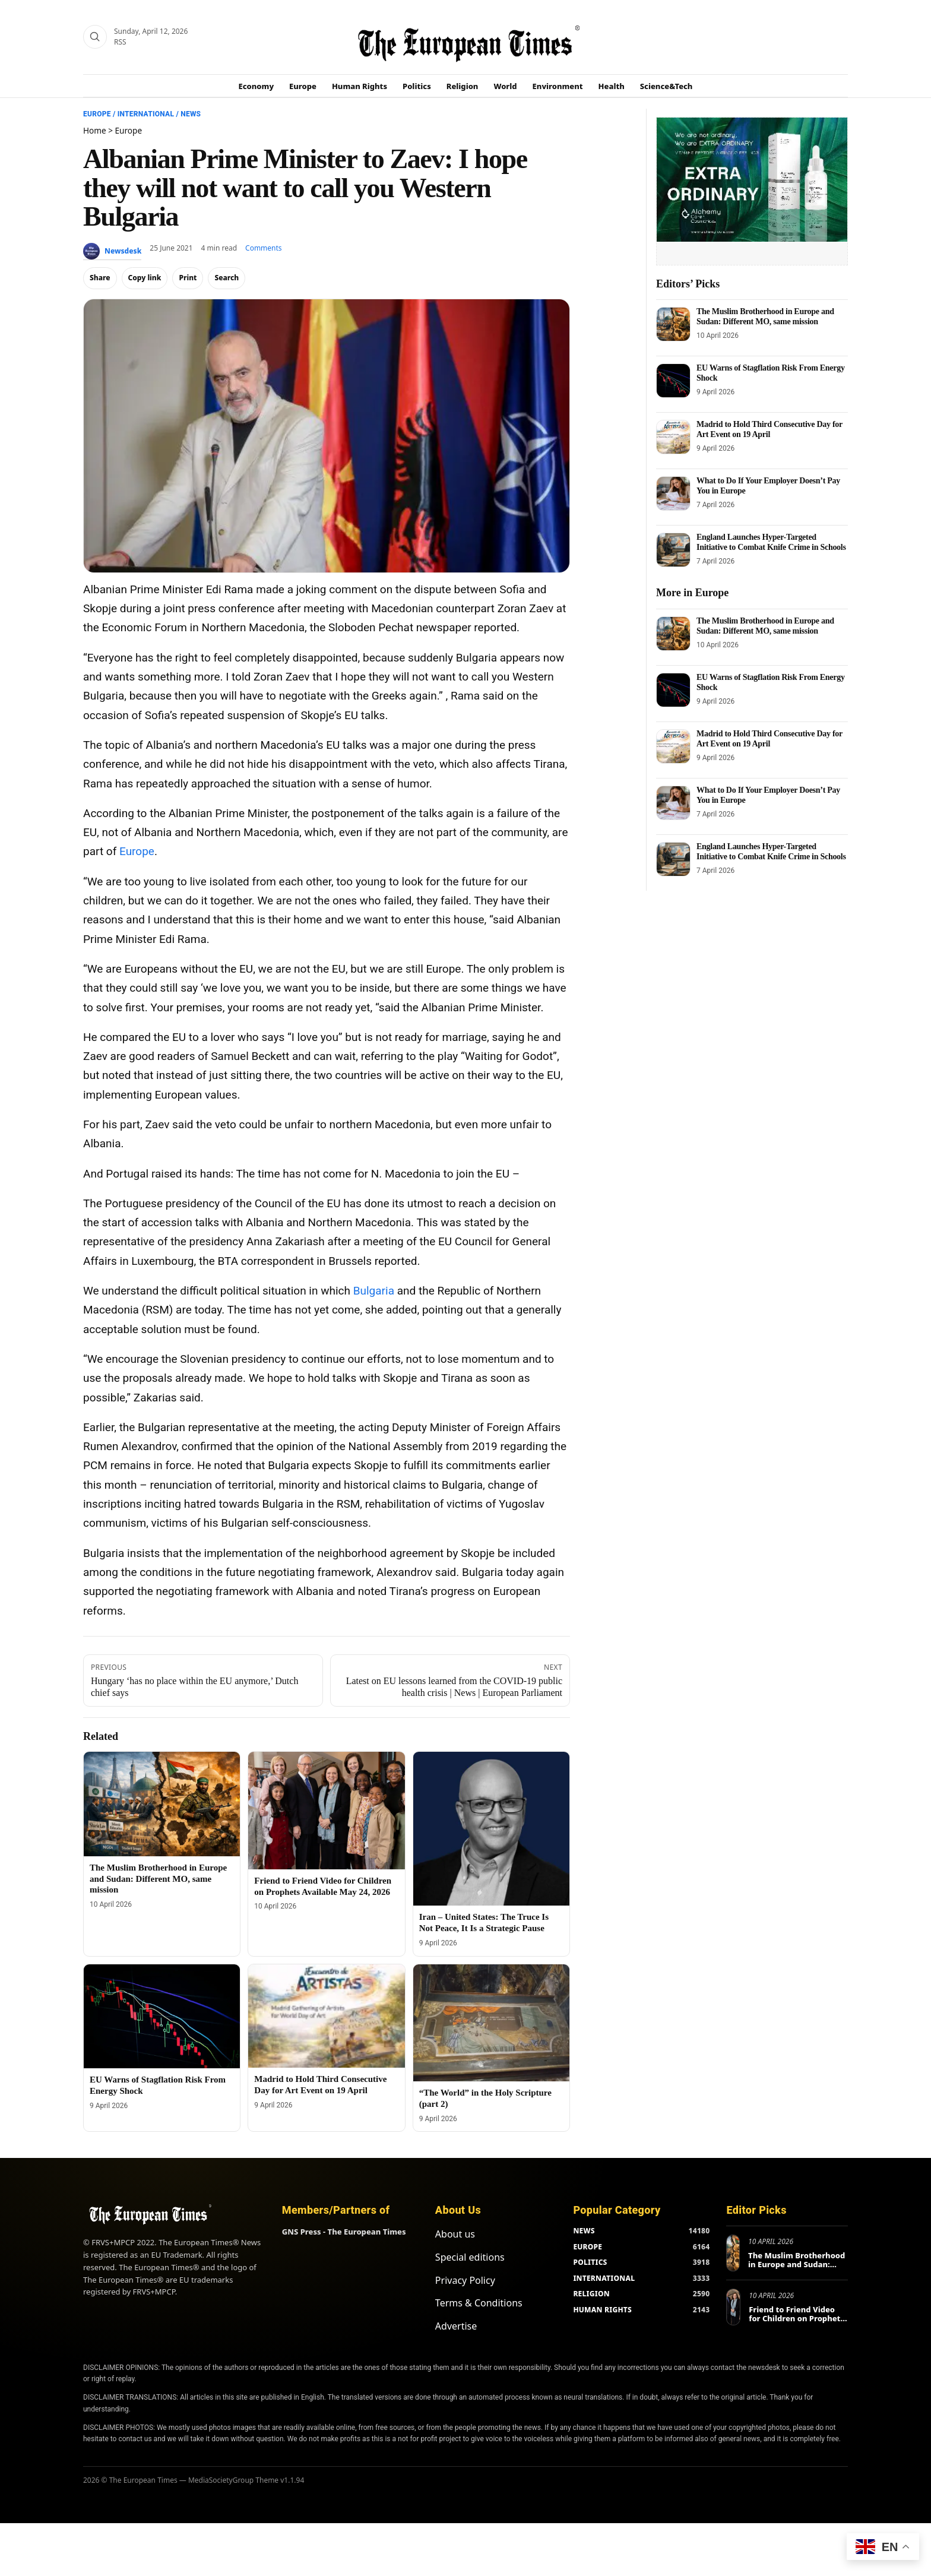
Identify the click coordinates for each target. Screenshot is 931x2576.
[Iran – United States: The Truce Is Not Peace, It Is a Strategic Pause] (491, 1829)
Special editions (470, 2257)
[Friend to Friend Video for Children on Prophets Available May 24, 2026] (326, 1810)
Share (100, 278)
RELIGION (591, 2294)
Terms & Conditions (478, 2302)
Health (611, 86)
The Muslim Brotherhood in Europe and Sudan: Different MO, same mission (158, 1879)
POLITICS (590, 2262)
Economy (256, 86)
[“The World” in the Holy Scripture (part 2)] (491, 2023)
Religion (462, 86)
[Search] (95, 37)
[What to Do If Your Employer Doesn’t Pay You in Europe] (673, 493)
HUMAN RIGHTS (602, 2310)
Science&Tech (666, 86)
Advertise (456, 2326)
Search (226, 278)
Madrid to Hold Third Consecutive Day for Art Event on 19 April (769, 429)
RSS (120, 42)
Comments (263, 248)
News (190, 114)
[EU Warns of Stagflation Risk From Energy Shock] (162, 2016)
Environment (558, 86)
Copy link (145, 278)
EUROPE (587, 2247)
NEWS (583, 2231)
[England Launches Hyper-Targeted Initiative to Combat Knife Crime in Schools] (673, 550)
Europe (302, 86)
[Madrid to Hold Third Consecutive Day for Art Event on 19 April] (326, 2016)
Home (94, 130)
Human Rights (359, 86)
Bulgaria (373, 1291)
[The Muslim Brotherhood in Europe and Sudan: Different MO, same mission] (162, 1804)
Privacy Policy (465, 2280)
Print (188, 278)
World (505, 86)
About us (455, 2233)
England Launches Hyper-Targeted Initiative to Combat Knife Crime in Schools (771, 542)
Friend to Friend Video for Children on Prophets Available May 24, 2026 (796, 2318)
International (146, 114)
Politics (417, 86)
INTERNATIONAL (604, 2278)
